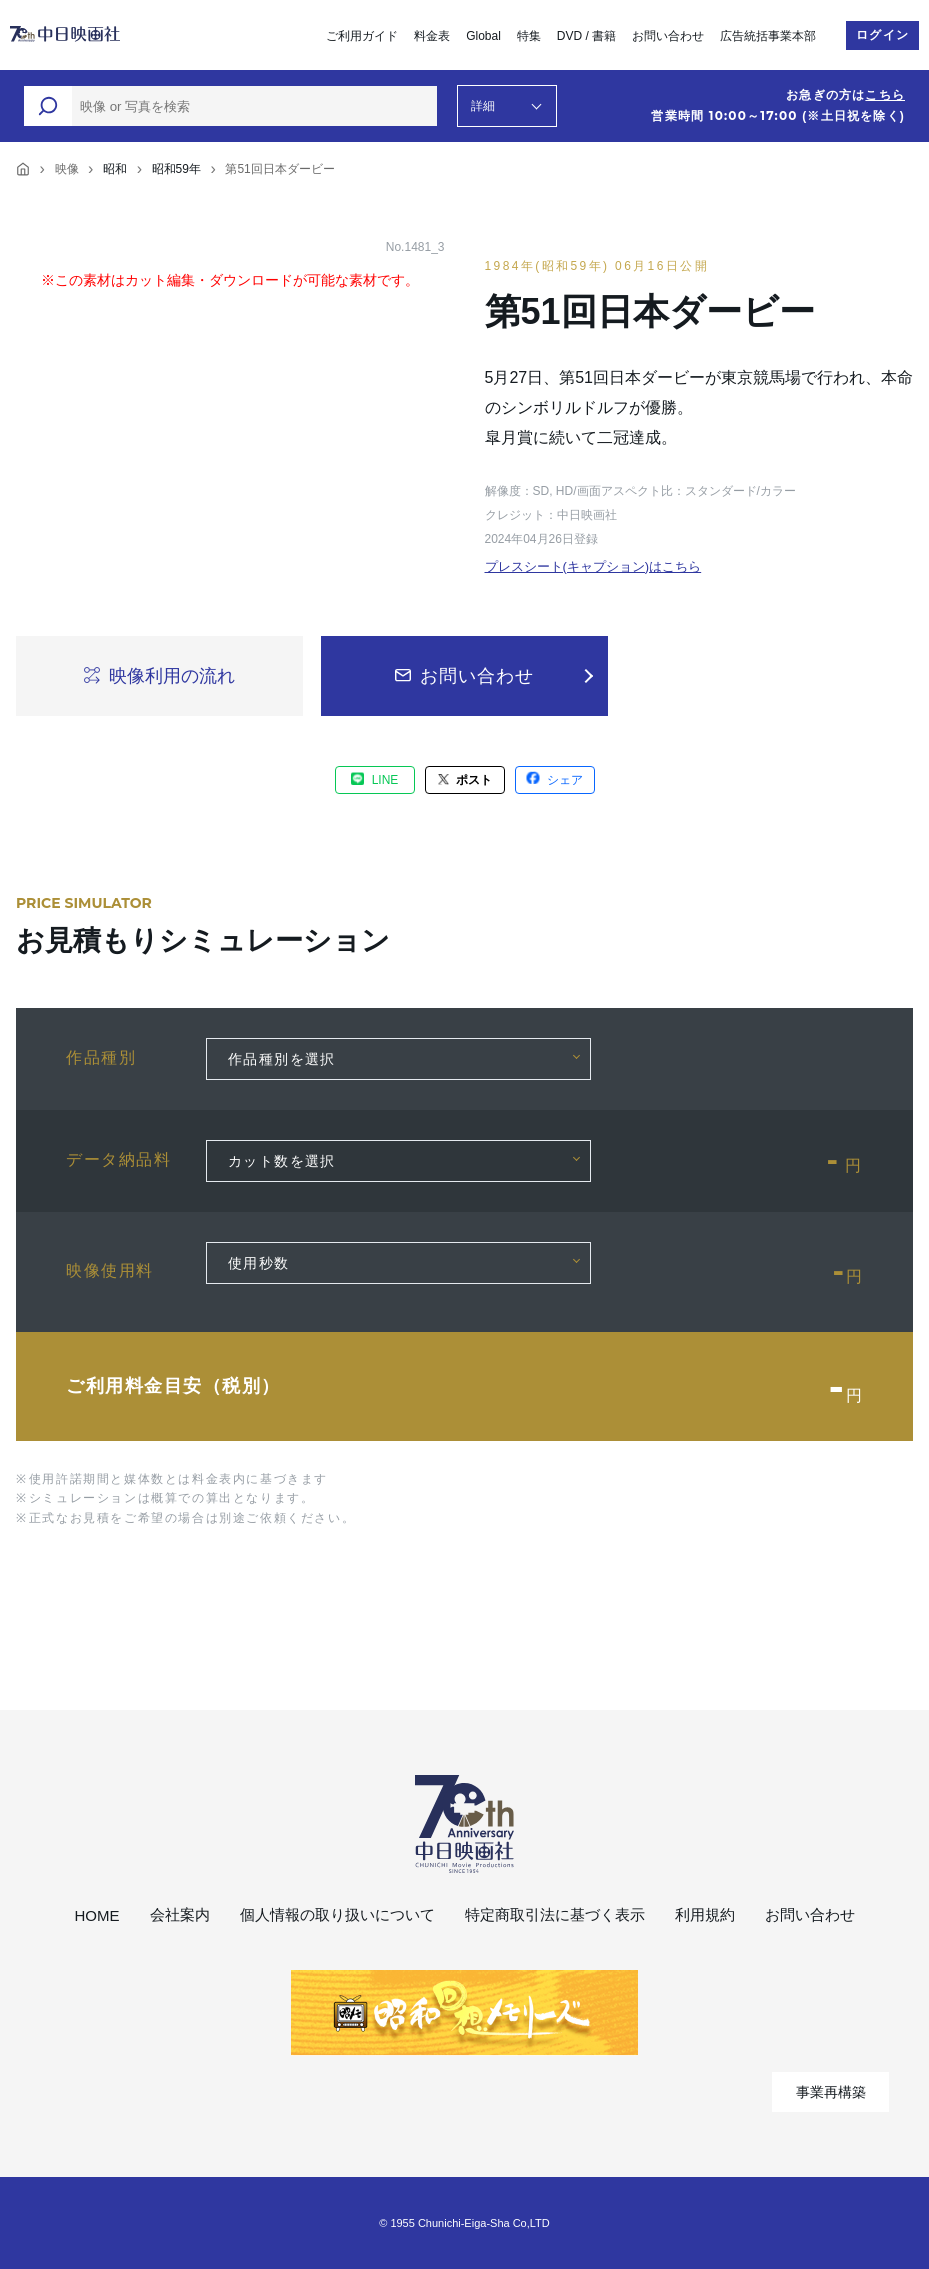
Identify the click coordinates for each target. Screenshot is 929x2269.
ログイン (882, 35)
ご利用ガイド (362, 36)
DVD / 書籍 (586, 36)
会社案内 (180, 1914)
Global (483, 36)
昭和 (115, 169)
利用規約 (705, 1914)
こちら (885, 95)
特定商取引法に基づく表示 (555, 1914)
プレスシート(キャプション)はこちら (593, 566)
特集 (529, 36)
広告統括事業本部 (768, 36)
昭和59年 (176, 169)
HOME (97, 1915)
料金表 (432, 36)
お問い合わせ (668, 36)
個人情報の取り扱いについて (337, 1914)
